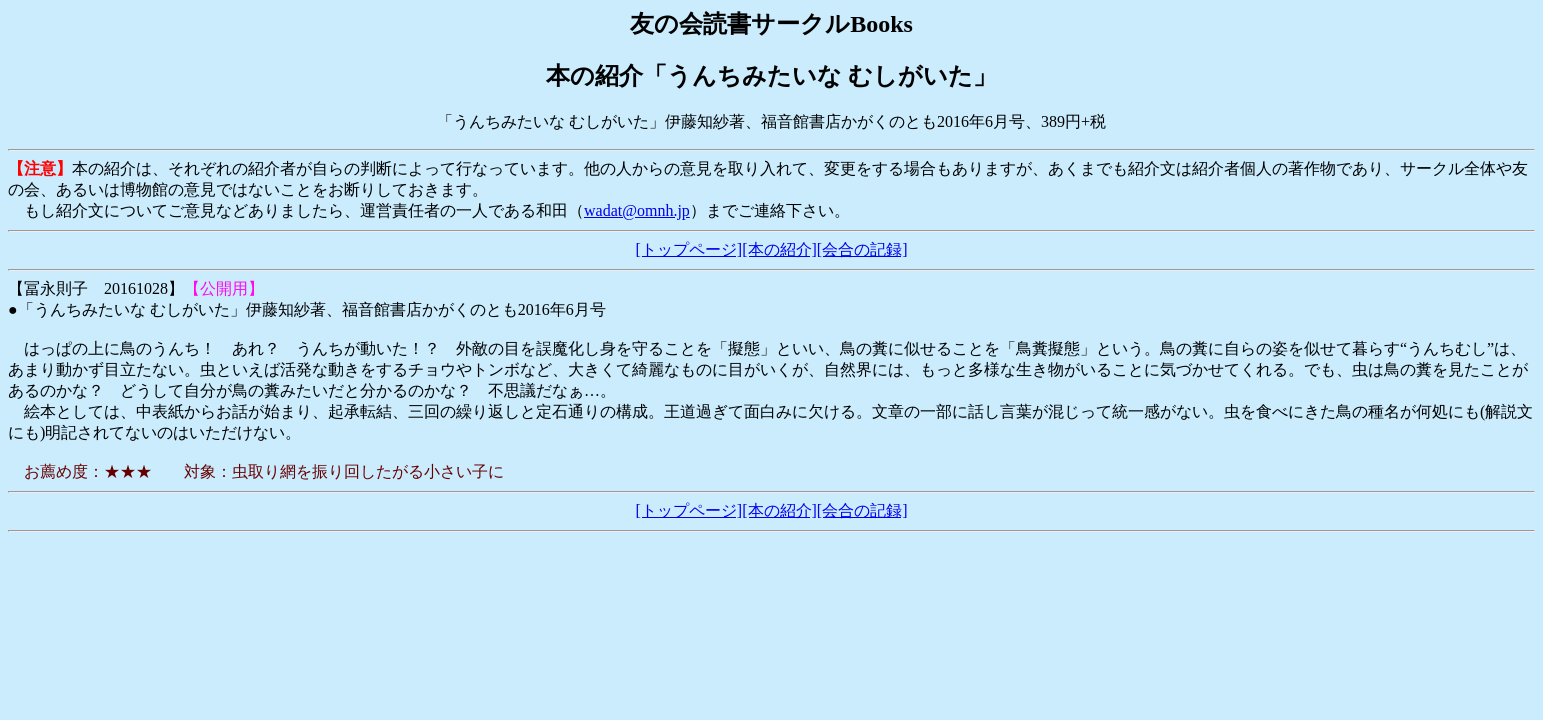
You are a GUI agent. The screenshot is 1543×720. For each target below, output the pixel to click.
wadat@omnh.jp (637, 210)
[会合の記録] (862, 249)
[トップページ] (689, 249)
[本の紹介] (779, 249)
